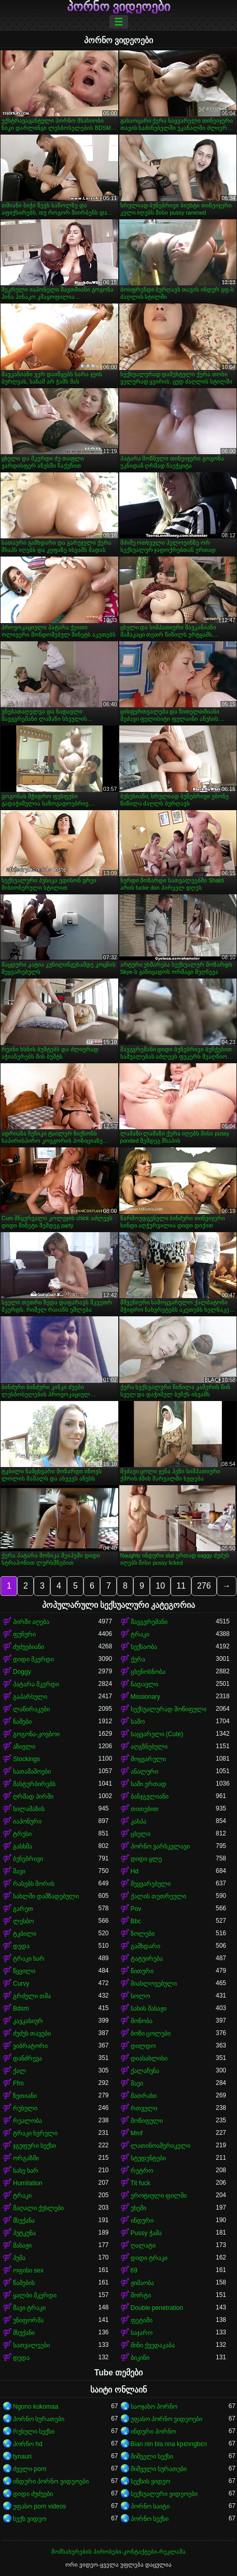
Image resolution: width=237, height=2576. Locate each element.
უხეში (138, 2208)
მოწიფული (147, 2120)
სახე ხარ (25, 2170)
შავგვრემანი (149, 1622)
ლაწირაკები (31, 1709)
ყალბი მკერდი (35, 2295)
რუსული (25, 2108)
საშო (138, 1721)
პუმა (19, 2258)
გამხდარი (145, 1946)
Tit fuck (140, 2183)
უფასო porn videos (39, 2506)
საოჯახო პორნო (154, 2406)
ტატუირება (147, 1958)
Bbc (136, 1921)
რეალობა (27, 2120)
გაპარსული (30, 1696)
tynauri (22, 2456)
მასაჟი (22, 2245)
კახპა (138, 1821)
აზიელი (24, 1746)
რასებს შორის (33, 1883)
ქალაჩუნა (145, 2071)
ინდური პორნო (153, 2431)
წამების (24, 2283)
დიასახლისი (149, 2058)
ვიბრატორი (30, 2046)
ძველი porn (29, 2469)
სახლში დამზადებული (46, 1896)
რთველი (144, 2108)
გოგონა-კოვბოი (36, 1734)
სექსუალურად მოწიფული (168, 1709)
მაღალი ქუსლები (38, 2208)
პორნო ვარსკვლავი (160, 1846)
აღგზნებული (149, 1746)
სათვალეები (31, 2345)
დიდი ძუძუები (33, 2494)
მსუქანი (24, 2332)
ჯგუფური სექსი (34, 2145)
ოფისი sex (28, 2270)
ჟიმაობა (142, 2283)
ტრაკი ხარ (29, 1958)
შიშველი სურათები (159, 2469)
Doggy (22, 1671)
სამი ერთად (148, 1784)
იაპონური (27, 1821)
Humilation (28, 2183)
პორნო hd (28, 2444)
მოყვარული (148, 1759)
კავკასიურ (28, 2021)
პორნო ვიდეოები (119, 7)
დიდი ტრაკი (149, 2258)
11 (181, 1585)
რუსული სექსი (33, 2431)
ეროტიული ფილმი (159, 2195)
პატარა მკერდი (36, 1684)
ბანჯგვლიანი (150, 1796)
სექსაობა (144, 1646)
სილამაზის (29, 1809)
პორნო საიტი (150, 2506)
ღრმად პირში (33, 1796)
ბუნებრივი (28, 1858)
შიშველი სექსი (152, 2456)
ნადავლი (144, 1684)
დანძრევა (27, 2058)
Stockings (26, 1759)
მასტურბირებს (34, 1784)
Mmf (137, 2133)
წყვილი (24, 1971)
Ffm (18, 2083)
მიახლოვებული (154, 1983)
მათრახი (144, 2095)
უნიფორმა (28, 2320)
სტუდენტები (148, 2158)
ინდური (142, 2220)
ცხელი (140, 1834)
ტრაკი (140, 1634)
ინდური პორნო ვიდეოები (51, 2481)
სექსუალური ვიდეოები (164, 2494)
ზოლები (143, 1933)
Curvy (21, 1983)
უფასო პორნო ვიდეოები (167, 2419)
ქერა (138, 1659)
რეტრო (142, 2170)
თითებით (145, 1809)
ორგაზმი (26, 2158)
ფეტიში (141, 2320)
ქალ (19, 2071)
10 (160, 1585)
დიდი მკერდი (33, 1659)
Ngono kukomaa (35, 2406)
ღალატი (143, 2245)
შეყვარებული (151, 1883)
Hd (134, 1871)
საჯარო (141, 2332)
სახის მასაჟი (148, 2008)
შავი (19, 1871)
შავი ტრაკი (29, 2307)
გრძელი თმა (32, 1996)
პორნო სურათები (38, 2419)
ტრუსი (22, 1834)
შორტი (141, 2295)
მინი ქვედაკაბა (153, 2345)
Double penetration (157, 2307)
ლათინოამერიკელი (160, 2145)
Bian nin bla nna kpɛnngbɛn (169, 2444)
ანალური (144, 1771)
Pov (136, 1908)
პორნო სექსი (150, 2518)
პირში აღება (31, 1622)
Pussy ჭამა (146, 2233)
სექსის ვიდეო (150, 2481)
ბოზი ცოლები (151, 2033)
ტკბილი (24, 1933)
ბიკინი (140, 2357)
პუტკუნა (24, 2233)
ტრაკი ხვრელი (35, 2133)
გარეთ (23, 1908)
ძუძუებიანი (28, 1646)
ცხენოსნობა (148, 1671)
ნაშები (22, 1721)
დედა (21, 1946)
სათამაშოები (32, 1771)
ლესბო (23, 1921)
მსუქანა (24, 2220)
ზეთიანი (25, 2095)
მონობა (141, 2021)
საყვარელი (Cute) (157, 1734)
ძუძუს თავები (32, 2033)
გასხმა (22, 1846)
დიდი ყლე (146, 1858)
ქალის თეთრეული (158, 1896)
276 (204, 1585)
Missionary (145, 1696)
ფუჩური (24, 1634)
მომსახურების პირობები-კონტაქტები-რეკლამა (118, 2551)
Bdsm (21, 2008)
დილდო (143, 2046)
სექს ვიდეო (29, 2518)
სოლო (140, 1996)
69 (134, 2270)
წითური (142, 1971)
